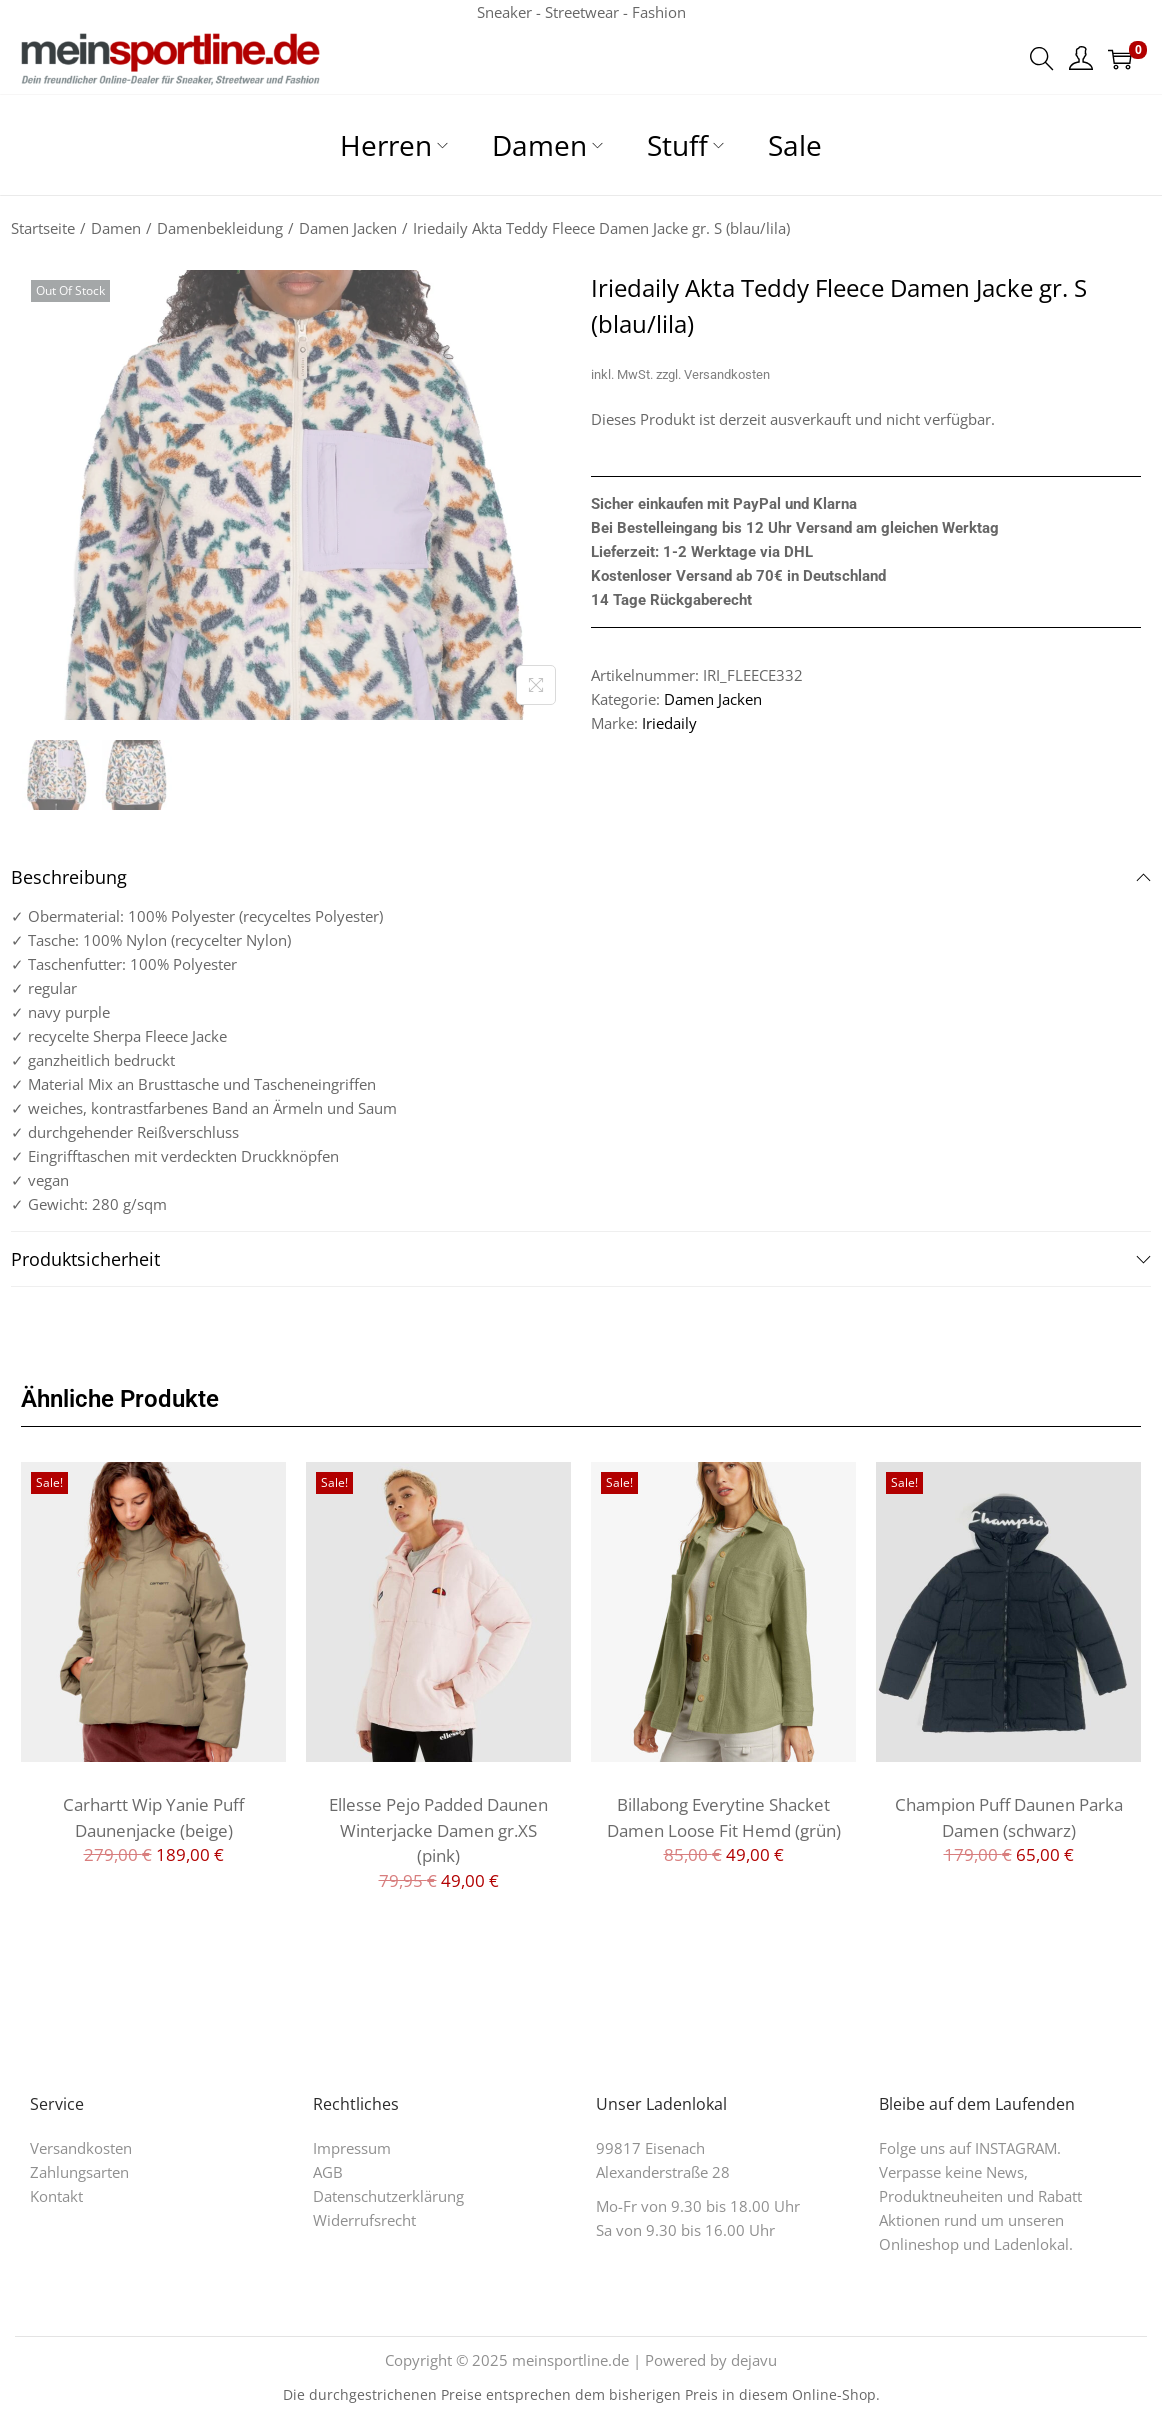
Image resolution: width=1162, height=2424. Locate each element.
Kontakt (56, 2196)
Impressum (352, 2148)
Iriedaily (669, 723)
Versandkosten (727, 374)
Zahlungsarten (79, 2172)
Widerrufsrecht (364, 2220)
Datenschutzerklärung (388, 2196)
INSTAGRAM (1016, 2148)
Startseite (43, 228)
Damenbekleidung (220, 228)
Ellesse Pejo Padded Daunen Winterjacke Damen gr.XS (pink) (438, 1830)
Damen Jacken (348, 228)
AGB (328, 2172)
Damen (116, 228)
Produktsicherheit (581, 1259)
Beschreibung (581, 877)
